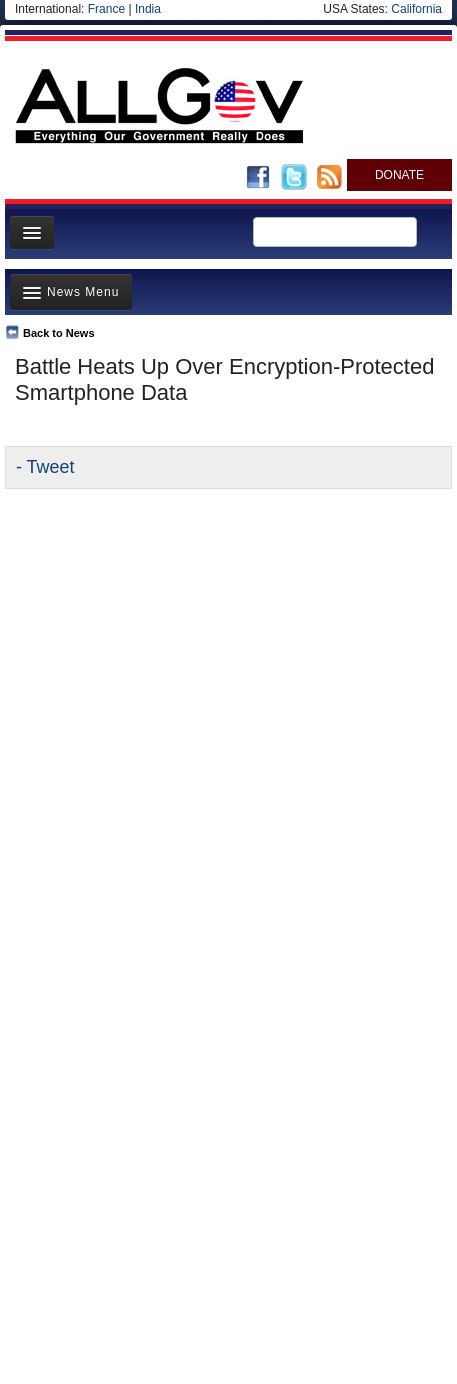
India (148, 9)
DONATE (399, 175)
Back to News (59, 333)
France (106, 9)
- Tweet (45, 467)
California (416, 9)
